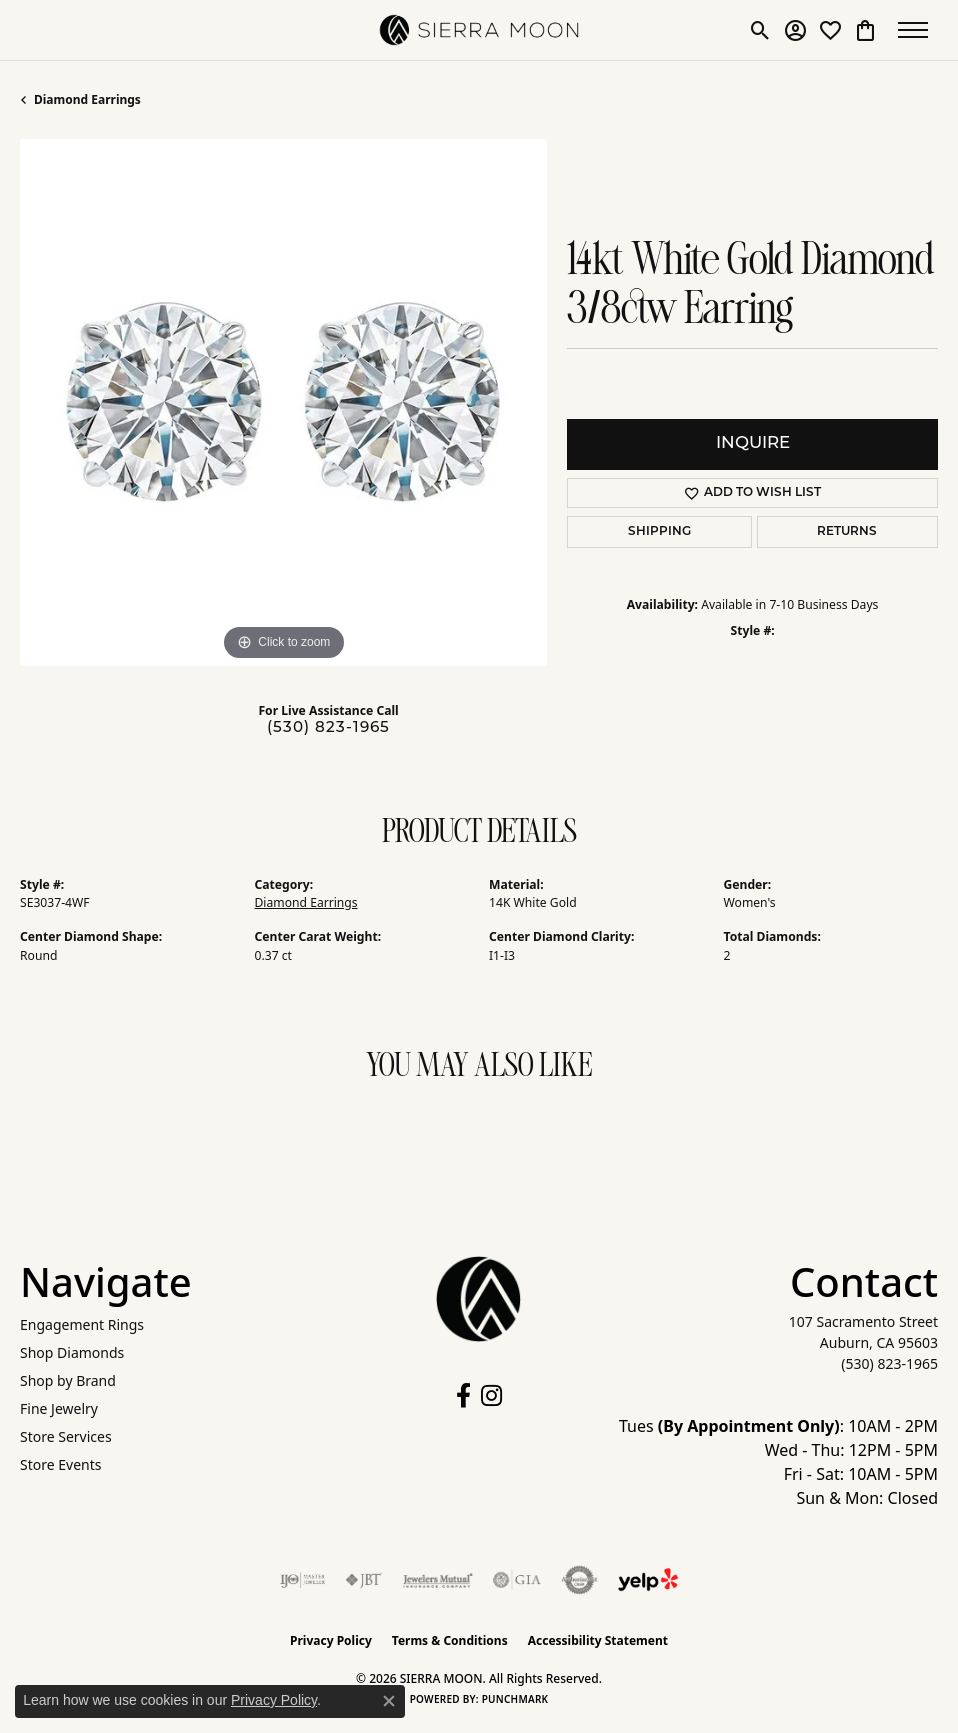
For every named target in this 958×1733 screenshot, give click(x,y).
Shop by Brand (68, 1380)
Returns (847, 532)
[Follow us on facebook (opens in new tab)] (463, 1396)
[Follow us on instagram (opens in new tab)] (491, 1396)
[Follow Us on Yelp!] (648, 1580)
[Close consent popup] (389, 1701)
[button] (760, 30)
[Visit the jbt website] (364, 1580)
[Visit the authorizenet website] (579, 1580)
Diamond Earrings (87, 99)
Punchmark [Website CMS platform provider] (515, 1699)
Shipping (659, 532)
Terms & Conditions (450, 1640)
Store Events (60, 1464)
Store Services (66, 1436)
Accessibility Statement (598, 1640)
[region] (283, 402)
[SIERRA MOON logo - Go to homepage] (479, 30)
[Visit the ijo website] (302, 1580)
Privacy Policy (331, 1640)
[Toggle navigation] (918, 30)
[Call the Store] (889, 1363)
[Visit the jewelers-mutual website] (437, 1580)
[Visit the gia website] (517, 1580)
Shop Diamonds (72, 1352)
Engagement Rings (82, 1324)
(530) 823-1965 (328, 728)
